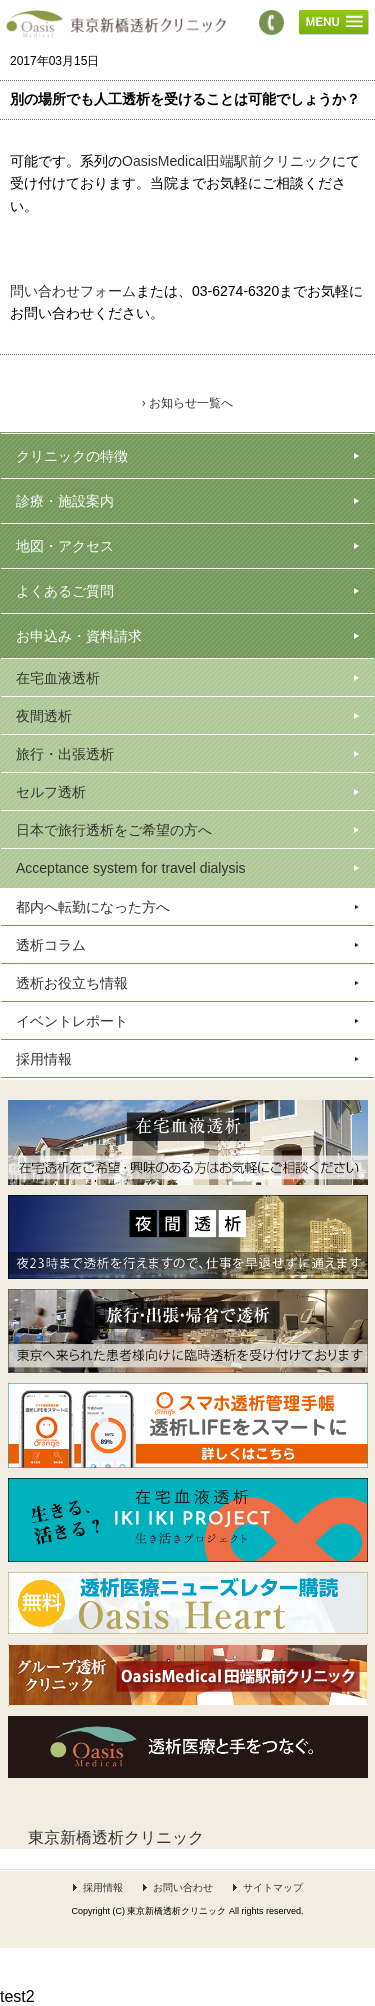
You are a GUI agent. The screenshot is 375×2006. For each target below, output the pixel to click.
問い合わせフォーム (73, 291)
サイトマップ (273, 1887)
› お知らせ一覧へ (187, 403)
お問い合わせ (183, 1887)
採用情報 (103, 1887)
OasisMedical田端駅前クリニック (227, 161)
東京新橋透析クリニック (116, 1837)
